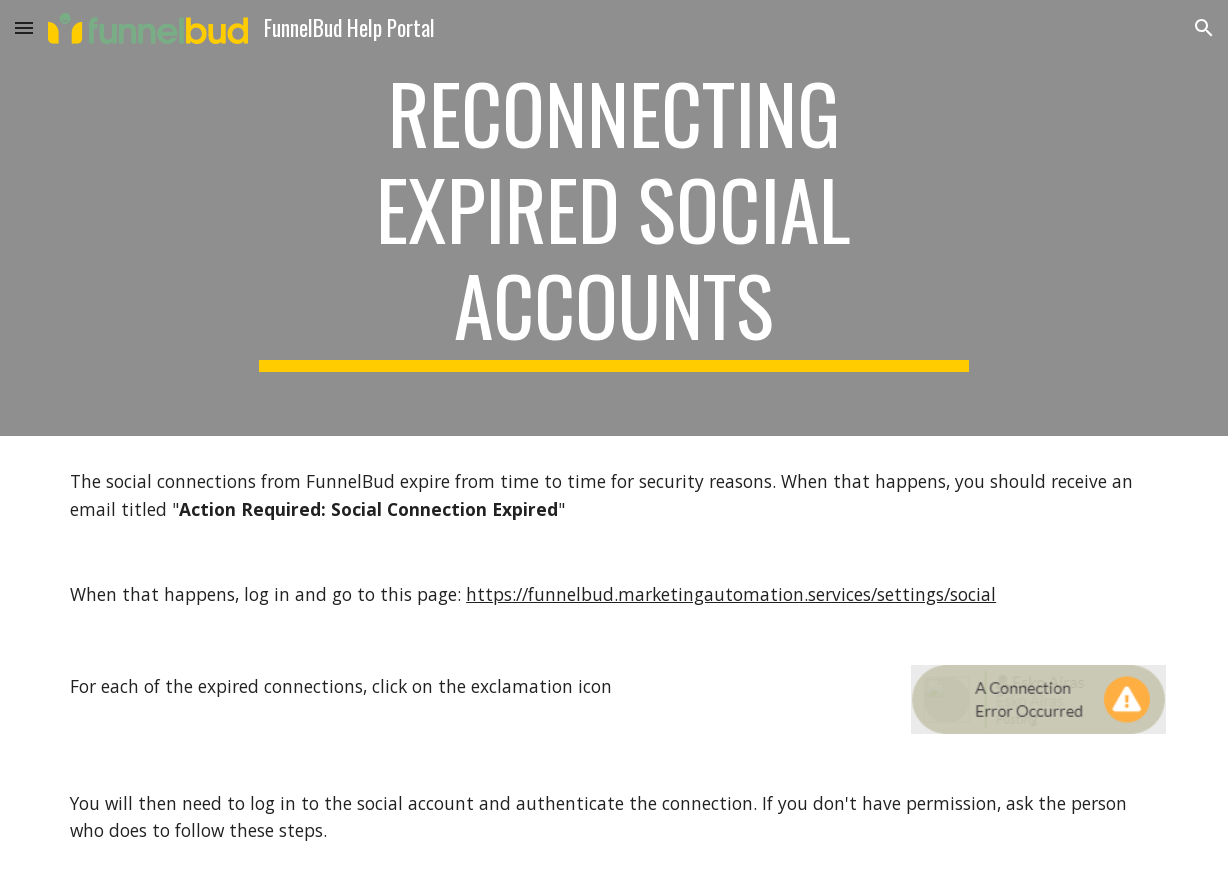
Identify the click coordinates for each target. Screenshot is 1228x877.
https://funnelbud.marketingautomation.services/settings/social (731, 594)
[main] (614, 218)
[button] (24, 27)
